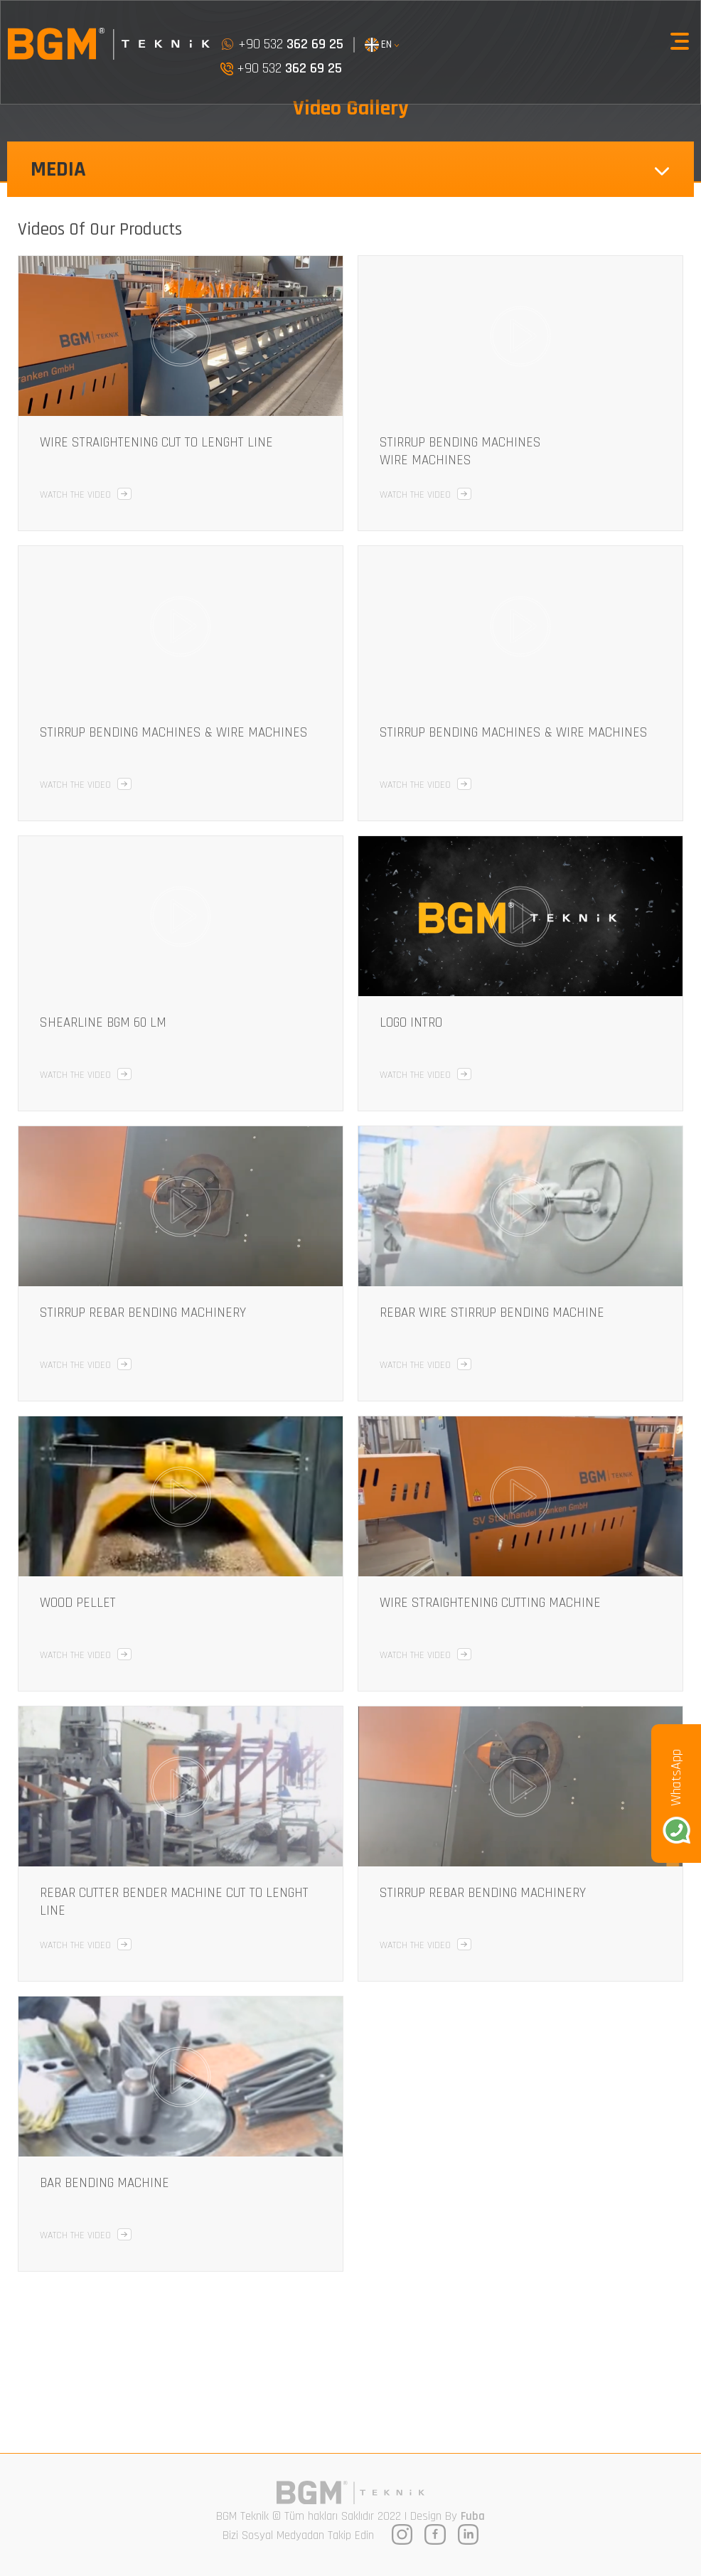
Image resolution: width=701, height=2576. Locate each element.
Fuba (473, 2516)
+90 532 (281, 44)
